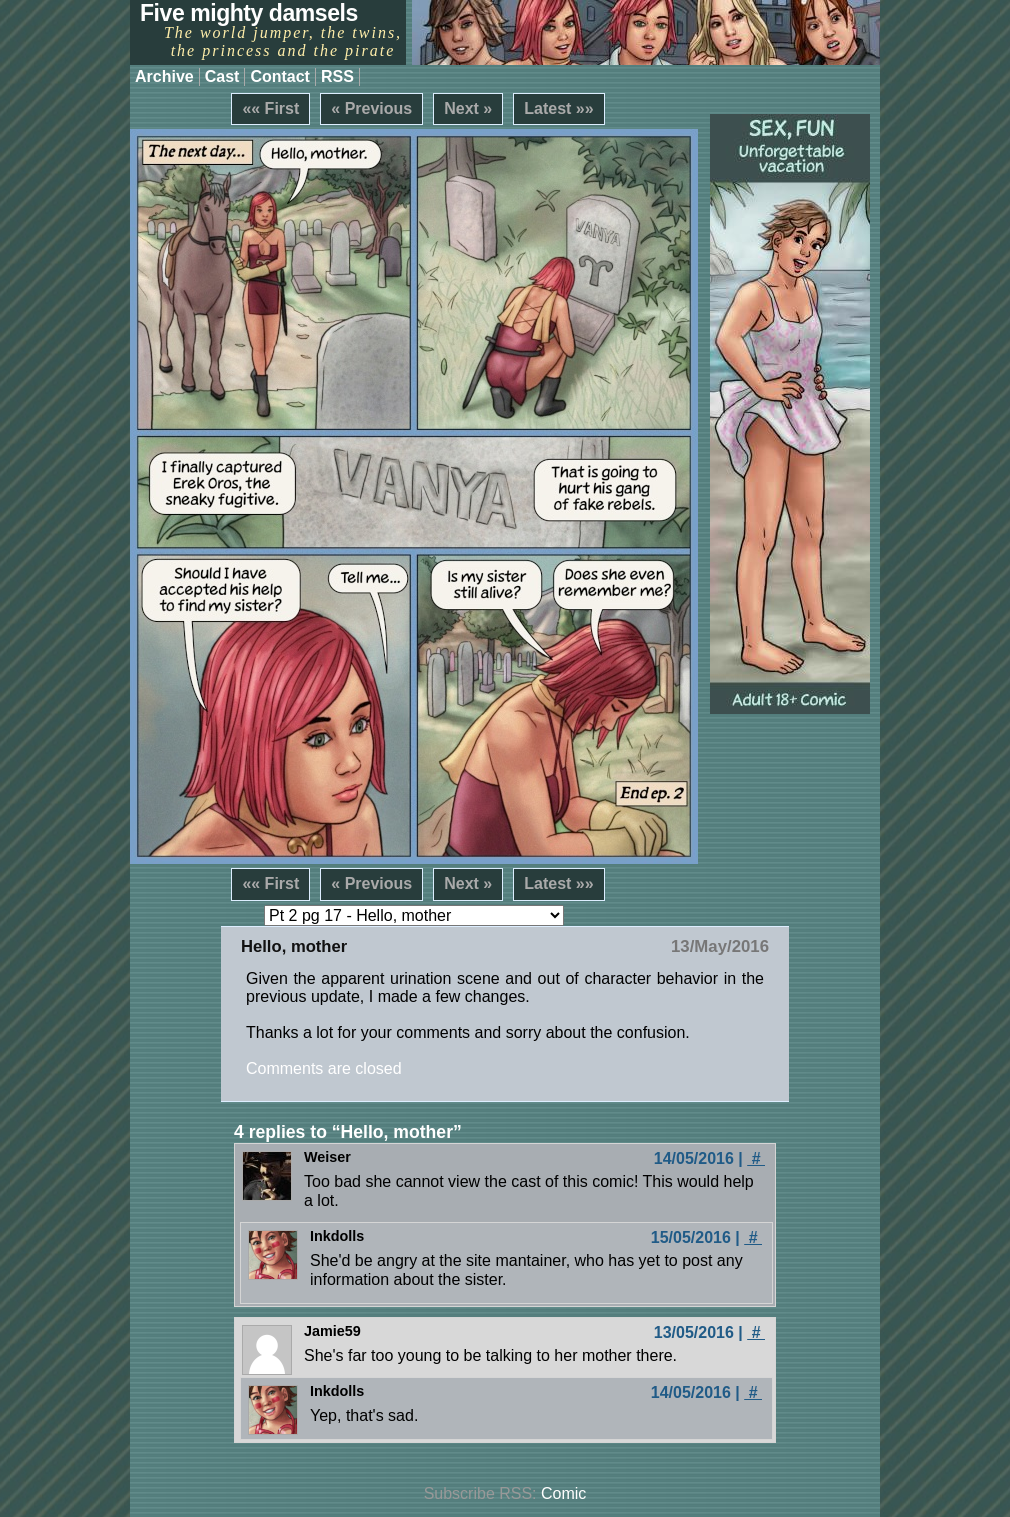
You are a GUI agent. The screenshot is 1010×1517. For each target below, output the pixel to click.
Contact (280, 76)
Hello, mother (294, 946)
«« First (270, 108)
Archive (164, 76)
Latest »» (558, 108)
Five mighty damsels (249, 13)
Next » (468, 108)
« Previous (371, 108)
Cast (222, 76)
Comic (563, 1493)
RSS (337, 76)
